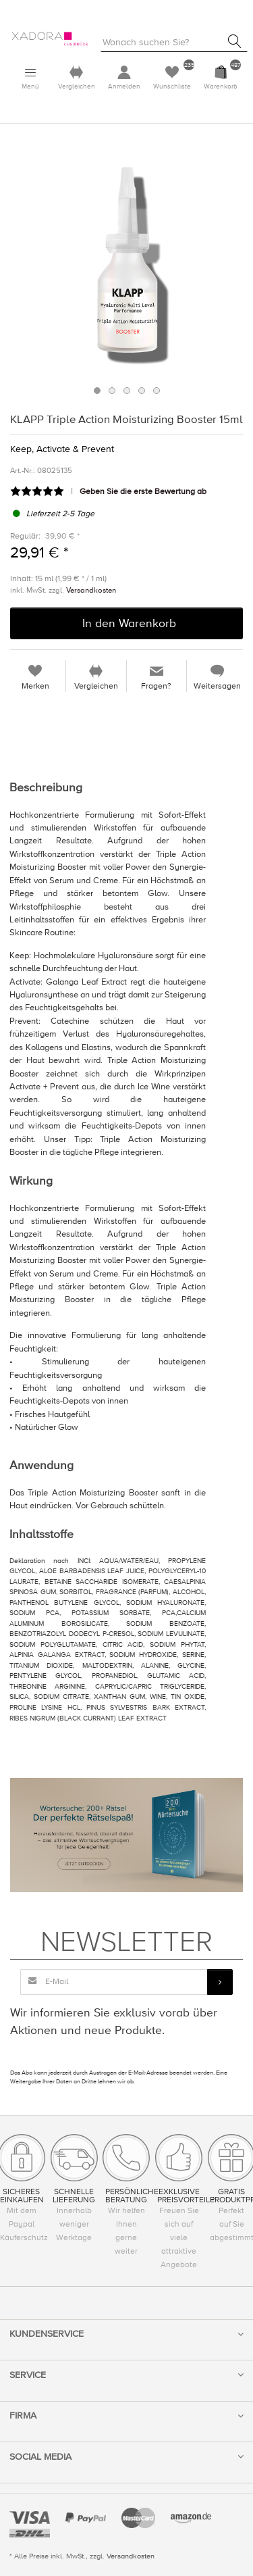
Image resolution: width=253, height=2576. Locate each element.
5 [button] (156, 390)
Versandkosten (91, 590)
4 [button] (141, 390)
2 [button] (112, 390)
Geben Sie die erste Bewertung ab (143, 492)
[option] (126, 263)
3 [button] (126, 390)
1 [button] (97, 390)
